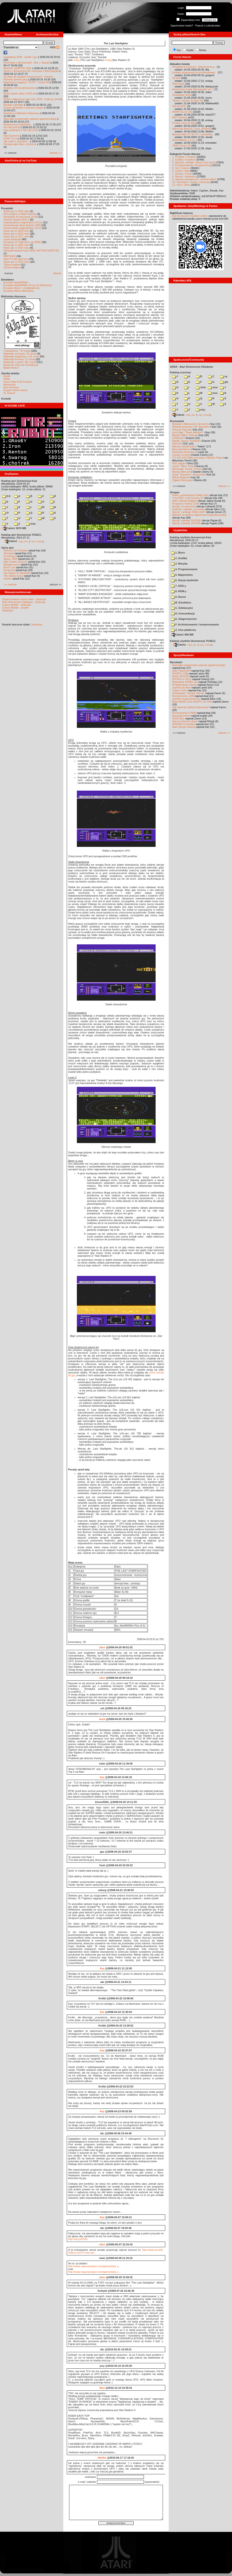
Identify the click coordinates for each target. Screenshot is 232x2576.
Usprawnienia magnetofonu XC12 (23, 222)
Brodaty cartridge (13, 104)
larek (102, 1719)
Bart (102, 2387)
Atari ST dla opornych (16, 259)
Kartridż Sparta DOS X (17, 219)
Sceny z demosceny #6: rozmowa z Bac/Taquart (31, 71)
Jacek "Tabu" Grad (183, 466)
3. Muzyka (179, 563)
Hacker (8, 578)
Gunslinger (10, 556)
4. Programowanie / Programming (191, 165)
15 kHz (176, 78)
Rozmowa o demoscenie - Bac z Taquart (27, 62)
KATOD (176, 443)
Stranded (9, 553)
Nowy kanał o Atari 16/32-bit (20, 93)
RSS (54, 47)
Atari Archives (11, 387)
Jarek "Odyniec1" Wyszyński (188, 474)
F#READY (178, 438)
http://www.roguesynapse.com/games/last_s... (94, 2266)
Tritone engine (12, 264)
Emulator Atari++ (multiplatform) (21, 288)
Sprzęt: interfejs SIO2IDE (186, 520)
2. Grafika (179, 558)
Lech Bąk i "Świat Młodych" (187, 432)
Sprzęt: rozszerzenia (184, 506)
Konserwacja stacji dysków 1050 (22, 225)
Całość (11, 541)
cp (223, 376)
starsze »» (55, 152)
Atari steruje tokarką (183, 726)
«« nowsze (10, 584)
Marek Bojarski (180, 477)
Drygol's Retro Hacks (15, 390)
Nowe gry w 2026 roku (16, 211)
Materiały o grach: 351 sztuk (20, 362)
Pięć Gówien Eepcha (15, 561)
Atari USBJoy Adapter (184, 500)
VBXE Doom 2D (181, 145)
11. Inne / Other (181, 184)
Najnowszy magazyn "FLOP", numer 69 (26, 82)
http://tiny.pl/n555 (78, 2239)
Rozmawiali (177, 421)
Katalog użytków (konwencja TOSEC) (192, 640)
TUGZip (39, 541)
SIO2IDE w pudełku (183, 724)
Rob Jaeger (179, 463)
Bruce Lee (9, 567)
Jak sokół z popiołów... (16, 141)
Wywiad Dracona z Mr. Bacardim (191, 426)
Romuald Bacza (181, 449)
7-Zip (32, 541)
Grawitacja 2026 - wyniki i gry (20, 57)
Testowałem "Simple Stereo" (188, 693)
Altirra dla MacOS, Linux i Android (191, 128)
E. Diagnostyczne (184, 618)
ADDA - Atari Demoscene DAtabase (191, 366)
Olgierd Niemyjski (182, 480)
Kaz (102, 1777)
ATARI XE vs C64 (182, 111)
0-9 (6, 496)
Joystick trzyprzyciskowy (186, 698)
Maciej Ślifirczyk (181, 471)
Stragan (175, 492)
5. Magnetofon (182, 574)
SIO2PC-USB (180, 673)
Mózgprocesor (12, 564)
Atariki (7, 376)
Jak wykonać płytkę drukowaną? (190, 707)
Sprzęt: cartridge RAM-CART (188, 512)
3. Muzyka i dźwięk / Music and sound (194, 162)
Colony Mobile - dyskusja (16, 604)
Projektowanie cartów (184, 684)
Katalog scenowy (180, 372)
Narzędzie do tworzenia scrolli (21, 216)
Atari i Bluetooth (181, 670)
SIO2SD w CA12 (181, 679)
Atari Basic (178, 83)
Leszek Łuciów (180, 454)
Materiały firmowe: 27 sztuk (19, 359)
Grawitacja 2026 (181, 94)
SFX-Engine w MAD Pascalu (20, 214)
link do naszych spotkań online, (190, 215)
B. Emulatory (181, 602)
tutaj (76, 60)
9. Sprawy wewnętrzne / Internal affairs (194, 179)
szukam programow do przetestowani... (194, 72)
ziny (200, 409)
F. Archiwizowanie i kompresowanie (195, 624)
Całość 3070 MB (14, 528)
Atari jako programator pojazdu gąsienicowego (30, 118)
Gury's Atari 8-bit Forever (17, 381)
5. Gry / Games (181, 168)
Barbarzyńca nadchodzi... (18, 124)
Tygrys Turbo (179, 690)
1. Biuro (178, 552)
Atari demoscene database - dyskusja (23, 602)
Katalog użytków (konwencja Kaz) (190, 537)
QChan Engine (12, 267)
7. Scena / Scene (182, 173)
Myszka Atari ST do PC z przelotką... (193, 134)
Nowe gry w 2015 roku (16, 247)
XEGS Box (178, 718)
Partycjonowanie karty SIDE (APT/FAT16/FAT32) (31, 250)
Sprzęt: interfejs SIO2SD (186, 523)
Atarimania (9, 384)
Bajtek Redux (11, 367)
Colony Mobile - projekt (15, 607)
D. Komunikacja (183, 613)
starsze (57, 273)
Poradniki (7, 208)
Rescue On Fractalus (16, 550)
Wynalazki (176, 662)
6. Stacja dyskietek (184, 580)
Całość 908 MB (183, 634)
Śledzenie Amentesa (184, 452)
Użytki (190, 50)
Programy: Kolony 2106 (185, 503)
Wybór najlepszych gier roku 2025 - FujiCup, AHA (32, 99)
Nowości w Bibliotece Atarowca (21, 113)
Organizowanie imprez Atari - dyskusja (24, 599)
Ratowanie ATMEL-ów (185, 681)
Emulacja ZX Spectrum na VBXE (22, 242)
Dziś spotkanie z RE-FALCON (21, 130)
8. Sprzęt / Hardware (184, 176)
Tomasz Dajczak (181, 429)
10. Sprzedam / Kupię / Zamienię (191, 182)
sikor (102, 1647)
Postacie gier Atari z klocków (20, 144)
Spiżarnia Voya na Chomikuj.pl (20, 364)
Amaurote (9, 570)
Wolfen (102, 2457)
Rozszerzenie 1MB (183, 696)
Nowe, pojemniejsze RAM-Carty (190, 495)
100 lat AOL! (179, 106)
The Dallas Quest (13, 575)
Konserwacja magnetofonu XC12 (22, 228)
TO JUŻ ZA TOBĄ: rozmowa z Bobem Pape (197, 457)
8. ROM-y (179, 591)
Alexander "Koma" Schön (186, 468)
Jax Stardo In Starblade (17, 573)
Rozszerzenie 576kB (184, 712)
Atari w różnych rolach (185, 721)
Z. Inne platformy (183, 629)
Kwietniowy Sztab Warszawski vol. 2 (193, 89)
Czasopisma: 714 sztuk (17, 350)
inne (31, 523)
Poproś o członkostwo (207, 25)
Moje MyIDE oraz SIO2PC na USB (192, 701)
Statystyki (7, 610)
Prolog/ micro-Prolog (184, 123)
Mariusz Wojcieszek (183, 446)
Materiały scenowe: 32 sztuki (20, 353)
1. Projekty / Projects (184, 156)
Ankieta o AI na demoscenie (19, 87)
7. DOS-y (178, 585)
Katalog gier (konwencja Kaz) (19, 480)
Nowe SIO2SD (180, 676)
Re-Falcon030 (12, 127)
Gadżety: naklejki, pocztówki (188, 509)
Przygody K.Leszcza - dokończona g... (194, 66)
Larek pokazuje (12, 239)
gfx (224, 382)
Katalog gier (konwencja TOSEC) (21, 534)
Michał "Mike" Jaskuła (184, 435)
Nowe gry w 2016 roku (16, 244)
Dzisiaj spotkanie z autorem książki (24, 107)
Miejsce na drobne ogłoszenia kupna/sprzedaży (199, 514)
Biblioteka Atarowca (13, 296)
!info (201, 387)
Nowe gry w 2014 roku (16, 261)
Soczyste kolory (181, 715)
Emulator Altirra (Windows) (18, 290)
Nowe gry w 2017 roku (16, 236)
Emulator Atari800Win (15, 282)
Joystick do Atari (181, 687)
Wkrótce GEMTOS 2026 (17, 68)
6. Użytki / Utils (180, 170)
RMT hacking (179, 117)
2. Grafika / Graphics (184, 159)
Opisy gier (7, 547)
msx (212, 393)
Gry (179, 50)
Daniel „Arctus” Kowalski (186, 440)
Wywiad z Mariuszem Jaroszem (190, 423)
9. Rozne (178, 596)
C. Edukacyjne (182, 607)
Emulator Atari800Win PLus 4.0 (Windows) (27, 285)
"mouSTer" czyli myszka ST (188, 498)
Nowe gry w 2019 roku (16, 233)
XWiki (6, 379)
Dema (202, 50)
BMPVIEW (10, 256)
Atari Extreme (11, 135)
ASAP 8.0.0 (10, 138)
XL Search (9, 393)
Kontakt (6, 398)
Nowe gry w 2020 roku (16, 230)
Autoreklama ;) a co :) (184, 139)
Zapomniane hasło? (181, 25)
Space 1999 (10, 558)
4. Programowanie (184, 569)
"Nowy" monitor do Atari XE (187, 100)
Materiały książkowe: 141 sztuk (21, 356)
